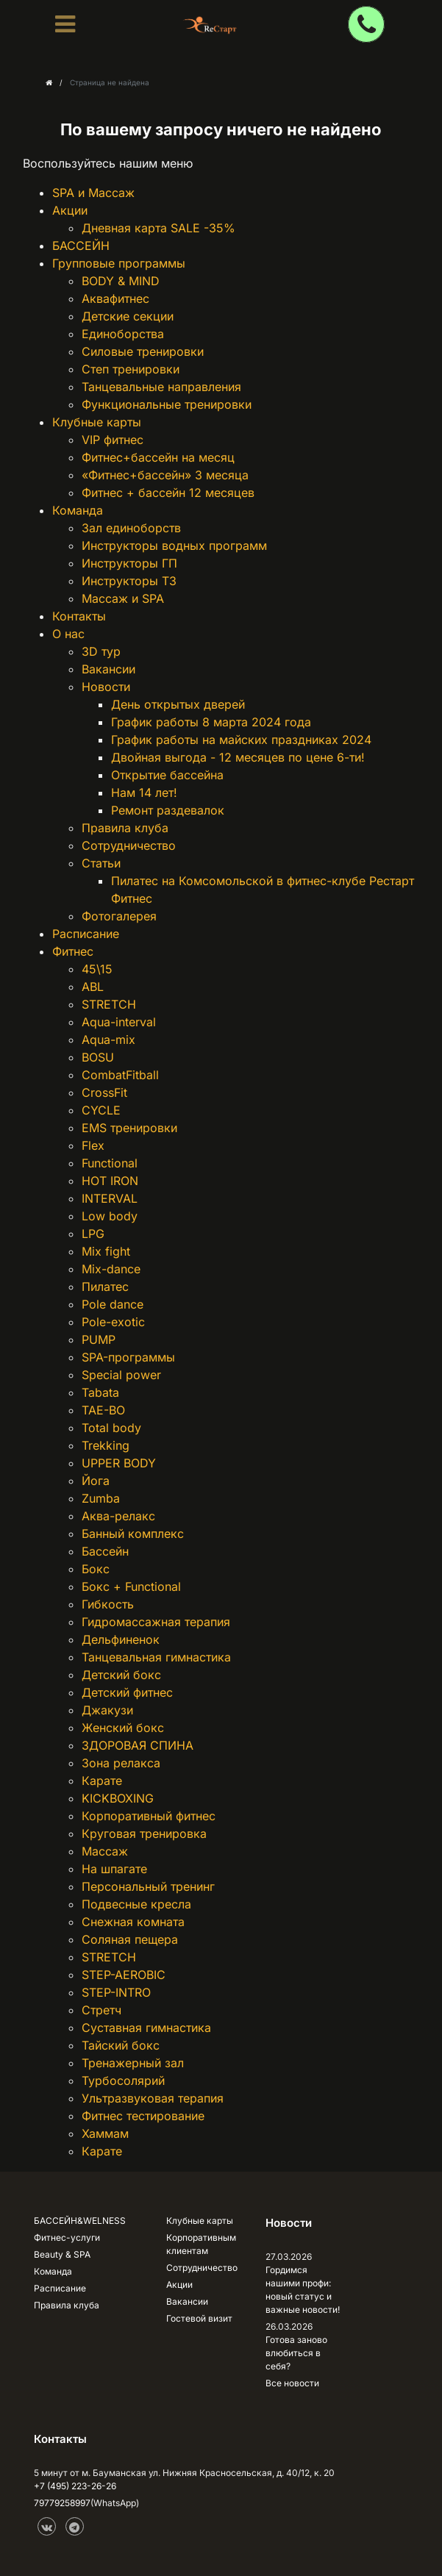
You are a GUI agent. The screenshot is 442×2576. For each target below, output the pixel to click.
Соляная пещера (130, 1939)
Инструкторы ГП (129, 563)
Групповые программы (118, 263)
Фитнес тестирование (143, 2115)
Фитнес (72, 951)
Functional (110, 1163)
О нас (68, 633)
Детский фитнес (127, 1692)
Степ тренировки (130, 369)
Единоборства (123, 333)
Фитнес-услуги (67, 2237)
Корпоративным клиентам (201, 2244)
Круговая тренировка (144, 1833)
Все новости (292, 2383)
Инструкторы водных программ (174, 545)
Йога (96, 1480)
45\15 (97, 969)
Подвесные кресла (136, 1904)
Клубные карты (96, 422)
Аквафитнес (115, 298)
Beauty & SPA (62, 2254)
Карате (102, 1780)
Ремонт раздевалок (167, 810)
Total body (111, 1427)
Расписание (85, 933)
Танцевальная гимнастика (156, 1657)
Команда (77, 510)
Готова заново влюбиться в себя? (296, 2353)
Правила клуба (125, 827)
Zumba (101, 1498)
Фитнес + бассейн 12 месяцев (168, 492)
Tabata (100, 1392)
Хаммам (105, 2133)
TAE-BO (103, 1410)
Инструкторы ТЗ (129, 580)
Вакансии (108, 669)
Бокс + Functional (131, 1586)
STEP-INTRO (116, 1992)
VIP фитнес (112, 439)
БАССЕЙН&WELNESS (80, 2220)
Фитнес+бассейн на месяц (158, 457)
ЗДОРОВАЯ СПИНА (137, 1745)
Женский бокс (123, 1727)
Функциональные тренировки (167, 404)
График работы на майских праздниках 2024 (241, 739)
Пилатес (105, 1286)
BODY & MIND (121, 280)
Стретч (101, 2010)
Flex (93, 1145)
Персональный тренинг (148, 1886)
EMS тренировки (129, 1127)
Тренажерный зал (133, 2063)
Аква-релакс (118, 1516)
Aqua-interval (119, 1022)
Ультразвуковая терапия (153, 2098)
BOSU (98, 1057)
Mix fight (106, 1251)
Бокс (96, 1568)
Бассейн (105, 1551)
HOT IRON (110, 1180)
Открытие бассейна (167, 775)
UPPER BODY (119, 1463)
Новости (106, 686)
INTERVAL (110, 1198)
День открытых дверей (178, 704)
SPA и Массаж (93, 192)
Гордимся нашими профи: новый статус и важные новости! (302, 2289)
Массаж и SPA (123, 598)
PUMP (98, 1339)
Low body (110, 1216)
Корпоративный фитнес (148, 1815)
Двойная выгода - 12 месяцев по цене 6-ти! (238, 757)
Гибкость (108, 1604)
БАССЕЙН (81, 245)
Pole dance (112, 1304)
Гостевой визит (199, 2318)
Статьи (101, 863)
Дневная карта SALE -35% (158, 228)
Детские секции (128, 316)
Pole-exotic (113, 1321)
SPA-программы (128, 1357)
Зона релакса (121, 1763)
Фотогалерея (119, 916)
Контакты (79, 616)
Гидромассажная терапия (156, 1621)
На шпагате (114, 1868)
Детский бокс (121, 1674)
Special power (121, 1374)
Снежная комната (133, 1921)
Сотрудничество (129, 845)
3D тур (101, 651)
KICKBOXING (118, 1798)
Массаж (105, 1851)
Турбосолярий (123, 2080)
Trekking (105, 1445)
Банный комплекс (133, 1533)
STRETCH (109, 1004)
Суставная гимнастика (146, 2027)
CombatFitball (120, 1074)
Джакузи (107, 1710)
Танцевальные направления (161, 386)
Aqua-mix (108, 1039)
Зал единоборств (131, 527)
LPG (93, 1233)
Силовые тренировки (143, 351)
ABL (93, 986)
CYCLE (101, 1110)
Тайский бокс (121, 2045)
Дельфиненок (121, 1639)
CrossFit (104, 1092)
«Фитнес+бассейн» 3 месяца (165, 475)
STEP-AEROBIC (123, 1974)
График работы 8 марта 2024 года (211, 722)
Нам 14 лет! (144, 792)
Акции (70, 210)
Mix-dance (111, 1269)
